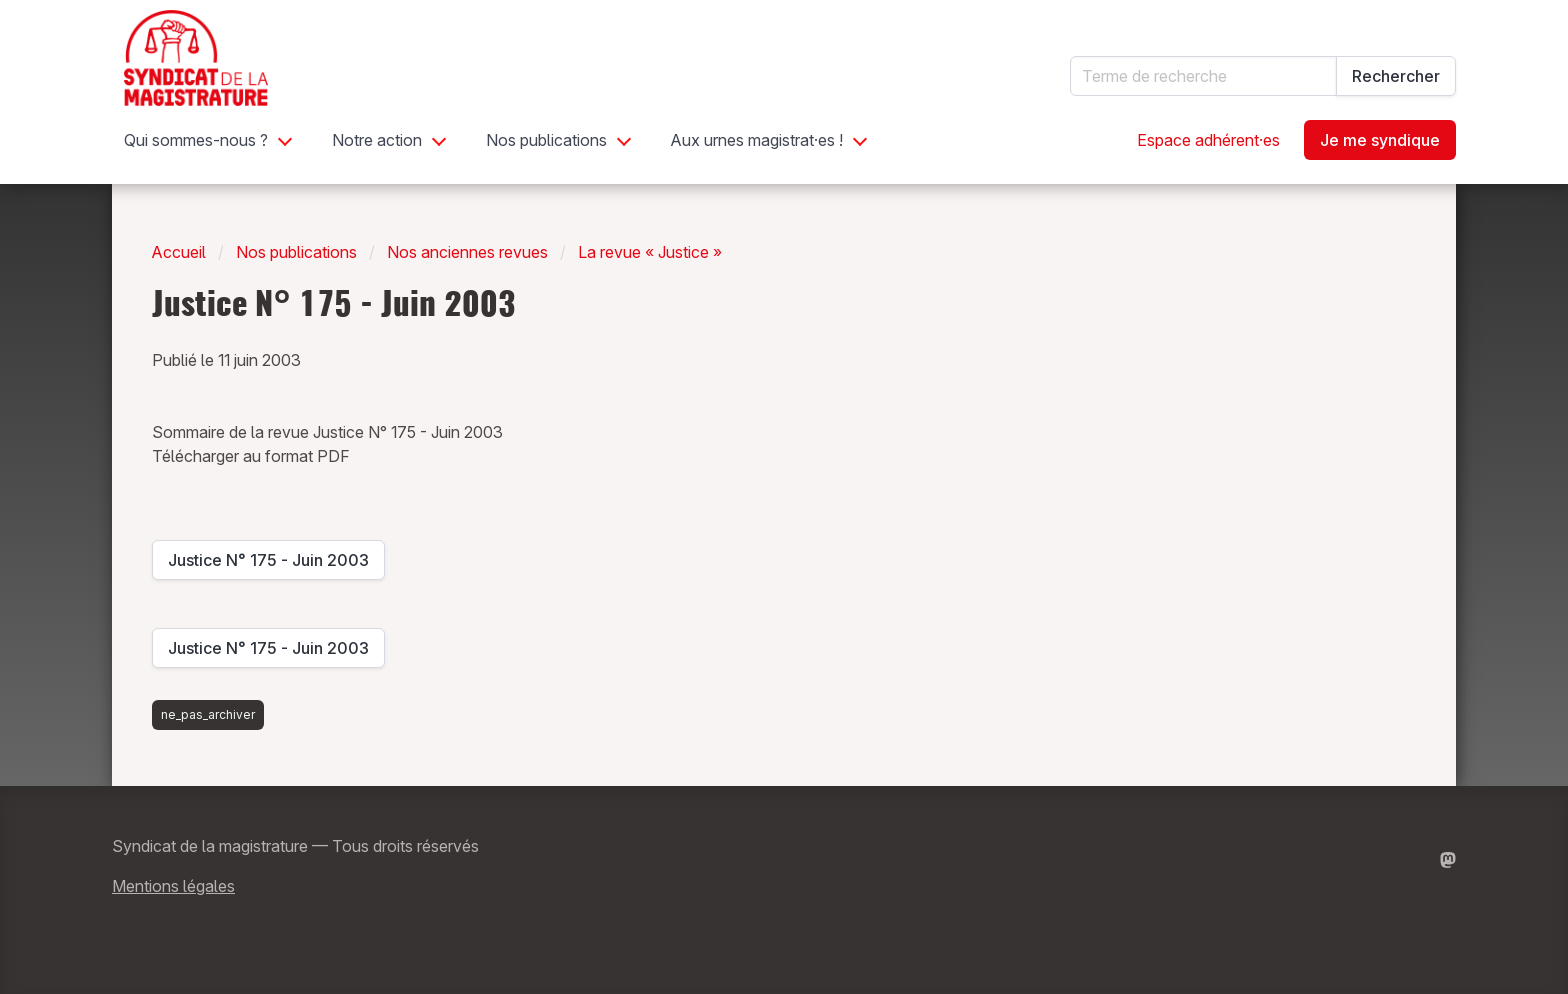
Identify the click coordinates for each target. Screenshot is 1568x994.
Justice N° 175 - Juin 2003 (268, 565)
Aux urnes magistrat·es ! (757, 140)
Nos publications (546, 140)
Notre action (377, 140)
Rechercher (1396, 76)
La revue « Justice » (650, 252)
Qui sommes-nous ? (196, 140)
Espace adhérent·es (1208, 140)
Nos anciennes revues (467, 252)
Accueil (179, 252)
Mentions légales (173, 886)
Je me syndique (1380, 140)
